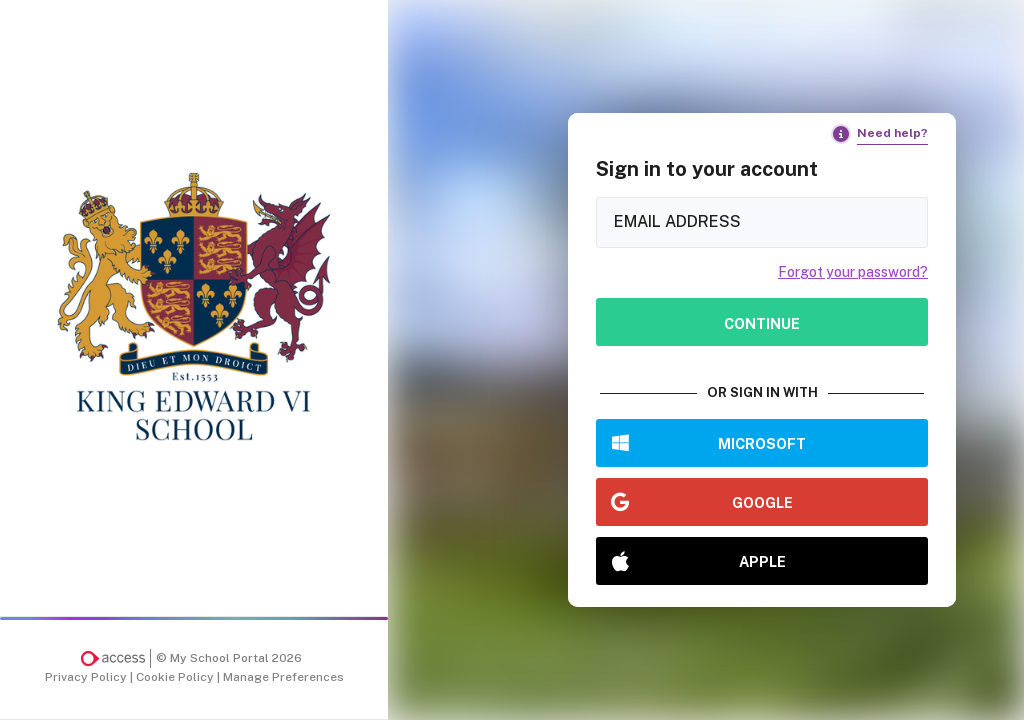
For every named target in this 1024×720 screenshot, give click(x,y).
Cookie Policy (176, 677)
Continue (762, 323)
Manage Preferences (283, 677)
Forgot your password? (853, 272)
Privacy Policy (87, 677)
